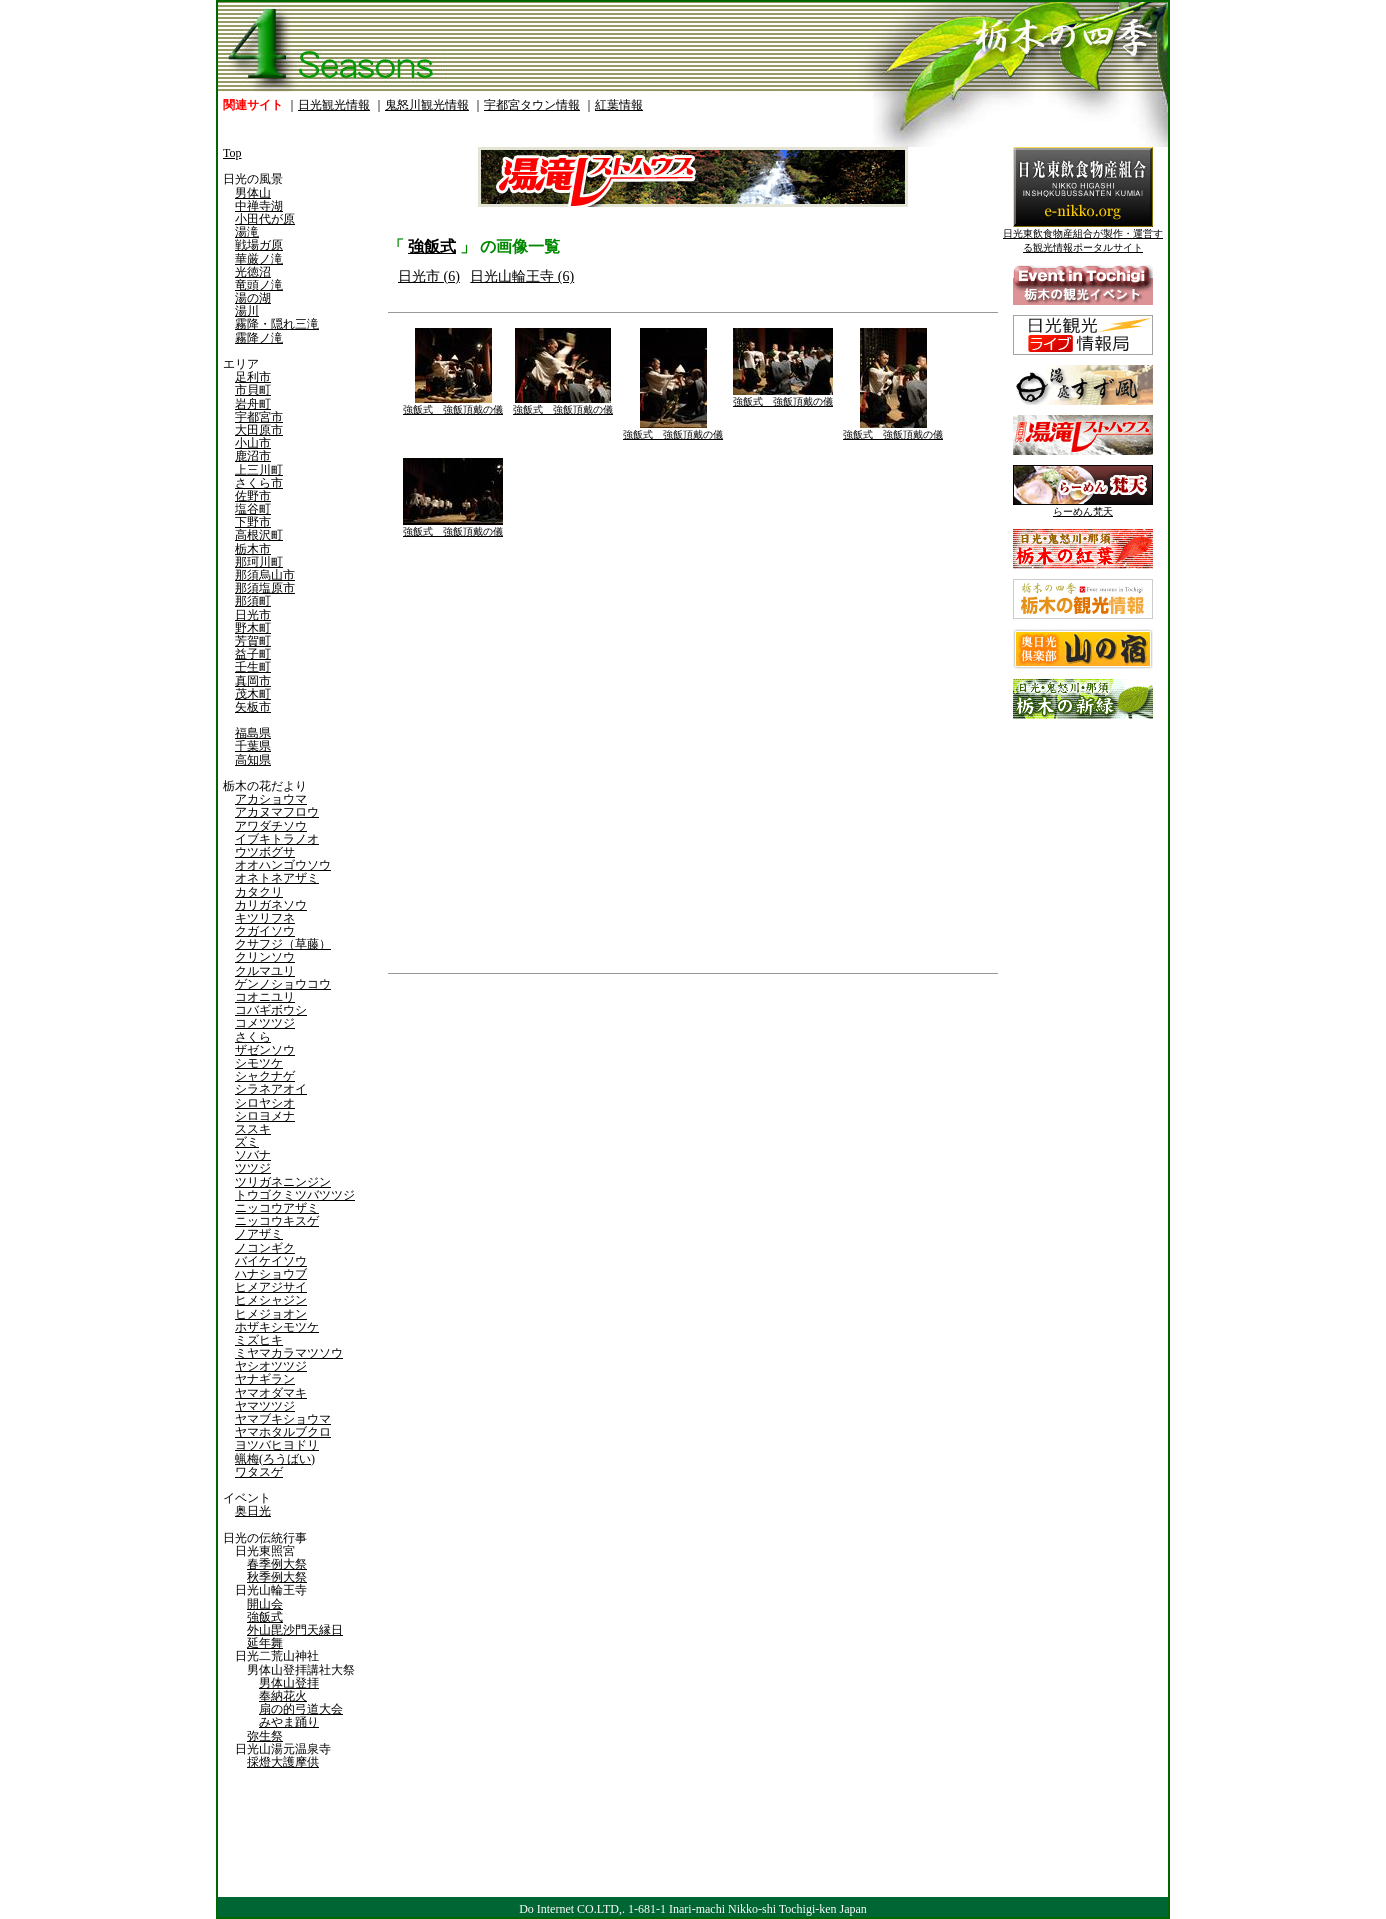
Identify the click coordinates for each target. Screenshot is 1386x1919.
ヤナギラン (265, 1379)
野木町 (253, 628)
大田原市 (259, 430)
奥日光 (253, 1511)
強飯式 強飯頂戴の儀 (453, 404)
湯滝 (247, 232)
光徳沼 (253, 272)
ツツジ (253, 1168)
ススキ (253, 1129)
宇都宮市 (259, 417)
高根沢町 (259, 535)
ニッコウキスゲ (277, 1221)
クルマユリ (265, 971)
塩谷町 (253, 509)
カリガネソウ (271, 905)
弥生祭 (265, 1736)
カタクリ (259, 892)
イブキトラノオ (277, 839)
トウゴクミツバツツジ (295, 1195)
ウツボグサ (265, 852)
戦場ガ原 (259, 245)
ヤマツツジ (265, 1406)
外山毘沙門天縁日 (295, 1630)
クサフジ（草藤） (283, 944)
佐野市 (253, 496)
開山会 (265, 1604)
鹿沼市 (253, 456)
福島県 (253, 733)
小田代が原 (265, 219)
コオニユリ (265, 997)
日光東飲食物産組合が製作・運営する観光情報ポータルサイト (1083, 235)
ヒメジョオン (271, 1314)
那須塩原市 (265, 588)
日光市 (253, 615)
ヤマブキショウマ (283, 1419)
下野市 (253, 522)
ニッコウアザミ (277, 1208)
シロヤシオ (265, 1103)
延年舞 (265, 1643)
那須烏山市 (265, 575)
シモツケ (259, 1063)
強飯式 (265, 1617)
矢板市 (253, 707)
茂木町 (253, 694)
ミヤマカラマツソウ (289, 1353)
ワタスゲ (259, 1472)
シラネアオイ (271, 1089)
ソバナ (253, 1155)
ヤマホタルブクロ (283, 1432)
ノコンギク (265, 1248)
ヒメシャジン (271, 1300)
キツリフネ (265, 918)
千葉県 (253, 746)
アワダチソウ (271, 826)
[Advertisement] (538, 1135)
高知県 (253, 760)
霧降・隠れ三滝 (277, 324)
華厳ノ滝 (259, 259)
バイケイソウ (271, 1261)
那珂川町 (259, 562)
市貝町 (253, 390)
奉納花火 (283, 1696)
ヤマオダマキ (271, 1393)
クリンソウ (265, 957)
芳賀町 (253, 641)
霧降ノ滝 (259, 338)
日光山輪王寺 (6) (522, 276)
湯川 (247, 311)
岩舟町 (253, 404)
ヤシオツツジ (271, 1366)
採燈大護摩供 (283, 1762)
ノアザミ (259, 1234)
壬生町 (253, 667)
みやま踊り (289, 1722)
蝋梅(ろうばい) (275, 1459)
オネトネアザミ (277, 878)
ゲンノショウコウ (283, 984)
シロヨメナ (265, 1116)
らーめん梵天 (1083, 506)
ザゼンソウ (265, 1050)
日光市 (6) (429, 276)
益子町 (253, 654)
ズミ (247, 1142)
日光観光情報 (334, 105)
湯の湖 (253, 298)
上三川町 (259, 470)
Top (232, 153)
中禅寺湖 (259, 206)
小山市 (253, 443)
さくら (253, 1037)
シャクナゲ (265, 1076)
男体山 (253, 193)
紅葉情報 (619, 105)
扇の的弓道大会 (301, 1709)
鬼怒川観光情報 (427, 105)
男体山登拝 (289, 1683)
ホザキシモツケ (277, 1327)
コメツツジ (265, 1023)
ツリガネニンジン (283, 1182)
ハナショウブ (271, 1274)
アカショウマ (271, 799)
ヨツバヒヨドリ (277, 1445)
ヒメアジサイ (271, 1287)
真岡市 (253, 681)
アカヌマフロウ (277, 812)
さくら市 (259, 483)
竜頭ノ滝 (259, 285)
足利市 (253, 377)
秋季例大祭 (277, 1577)
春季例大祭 (277, 1564)
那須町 (253, 601)
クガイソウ (265, 931)
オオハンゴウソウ (283, 865)
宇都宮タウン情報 (532, 105)
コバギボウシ (271, 1010)
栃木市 (253, 549)
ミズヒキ (259, 1340)
